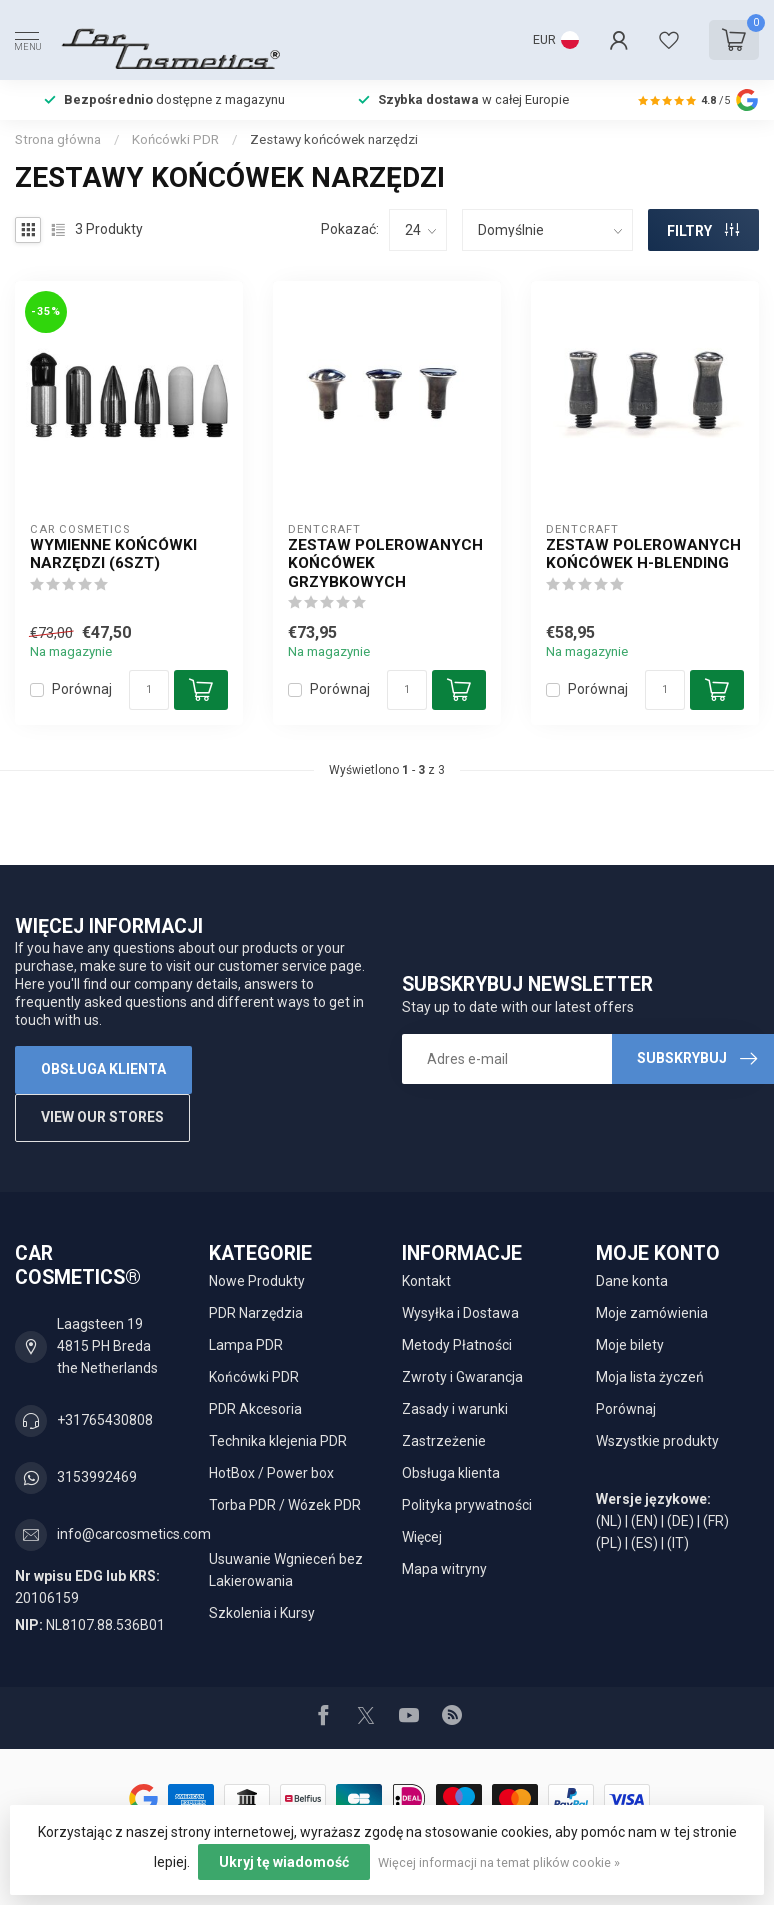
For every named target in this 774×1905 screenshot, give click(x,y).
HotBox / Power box (271, 1473)
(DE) (680, 1521)
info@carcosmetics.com (134, 1534)
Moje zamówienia (652, 1313)
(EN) (644, 1521)
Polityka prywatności (467, 1505)
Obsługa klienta (103, 1069)
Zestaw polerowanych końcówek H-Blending (643, 554)
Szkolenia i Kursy (262, 1613)
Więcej (422, 1537)
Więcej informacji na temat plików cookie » (499, 1862)
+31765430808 (105, 1420)
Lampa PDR (246, 1345)
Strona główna (58, 139)
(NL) (609, 1521)
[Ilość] (149, 690)
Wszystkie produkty (657, 1441)
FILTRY (703, 231)
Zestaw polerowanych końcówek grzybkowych (385, 563)
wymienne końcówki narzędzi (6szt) (113, 554)
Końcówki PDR (175, 139)
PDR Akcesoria (255, 1409)
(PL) (609, 1543)
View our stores (102, 1117)
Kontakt (426, 1281)
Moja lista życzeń (650, 1377)
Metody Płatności (457, 1345)
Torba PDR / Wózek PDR (285, 1505)
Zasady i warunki (455, 1409)
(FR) (716, 1521)
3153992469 (97, 1477)
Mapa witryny (444, 1569)
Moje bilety (630, 1345)
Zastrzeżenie (444, 1441)
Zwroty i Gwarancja (462, 1377)
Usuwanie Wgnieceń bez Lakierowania (286, 1570)
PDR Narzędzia (256, 1313)
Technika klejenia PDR (278, 1441)
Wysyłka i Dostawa (460, 1313)
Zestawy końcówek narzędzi (334, 139)
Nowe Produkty (257, 1281)
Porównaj (82, 689)
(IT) (678, 1543)
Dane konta (632, 1281)
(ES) (644, 1543)
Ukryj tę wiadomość (284, 1862)
